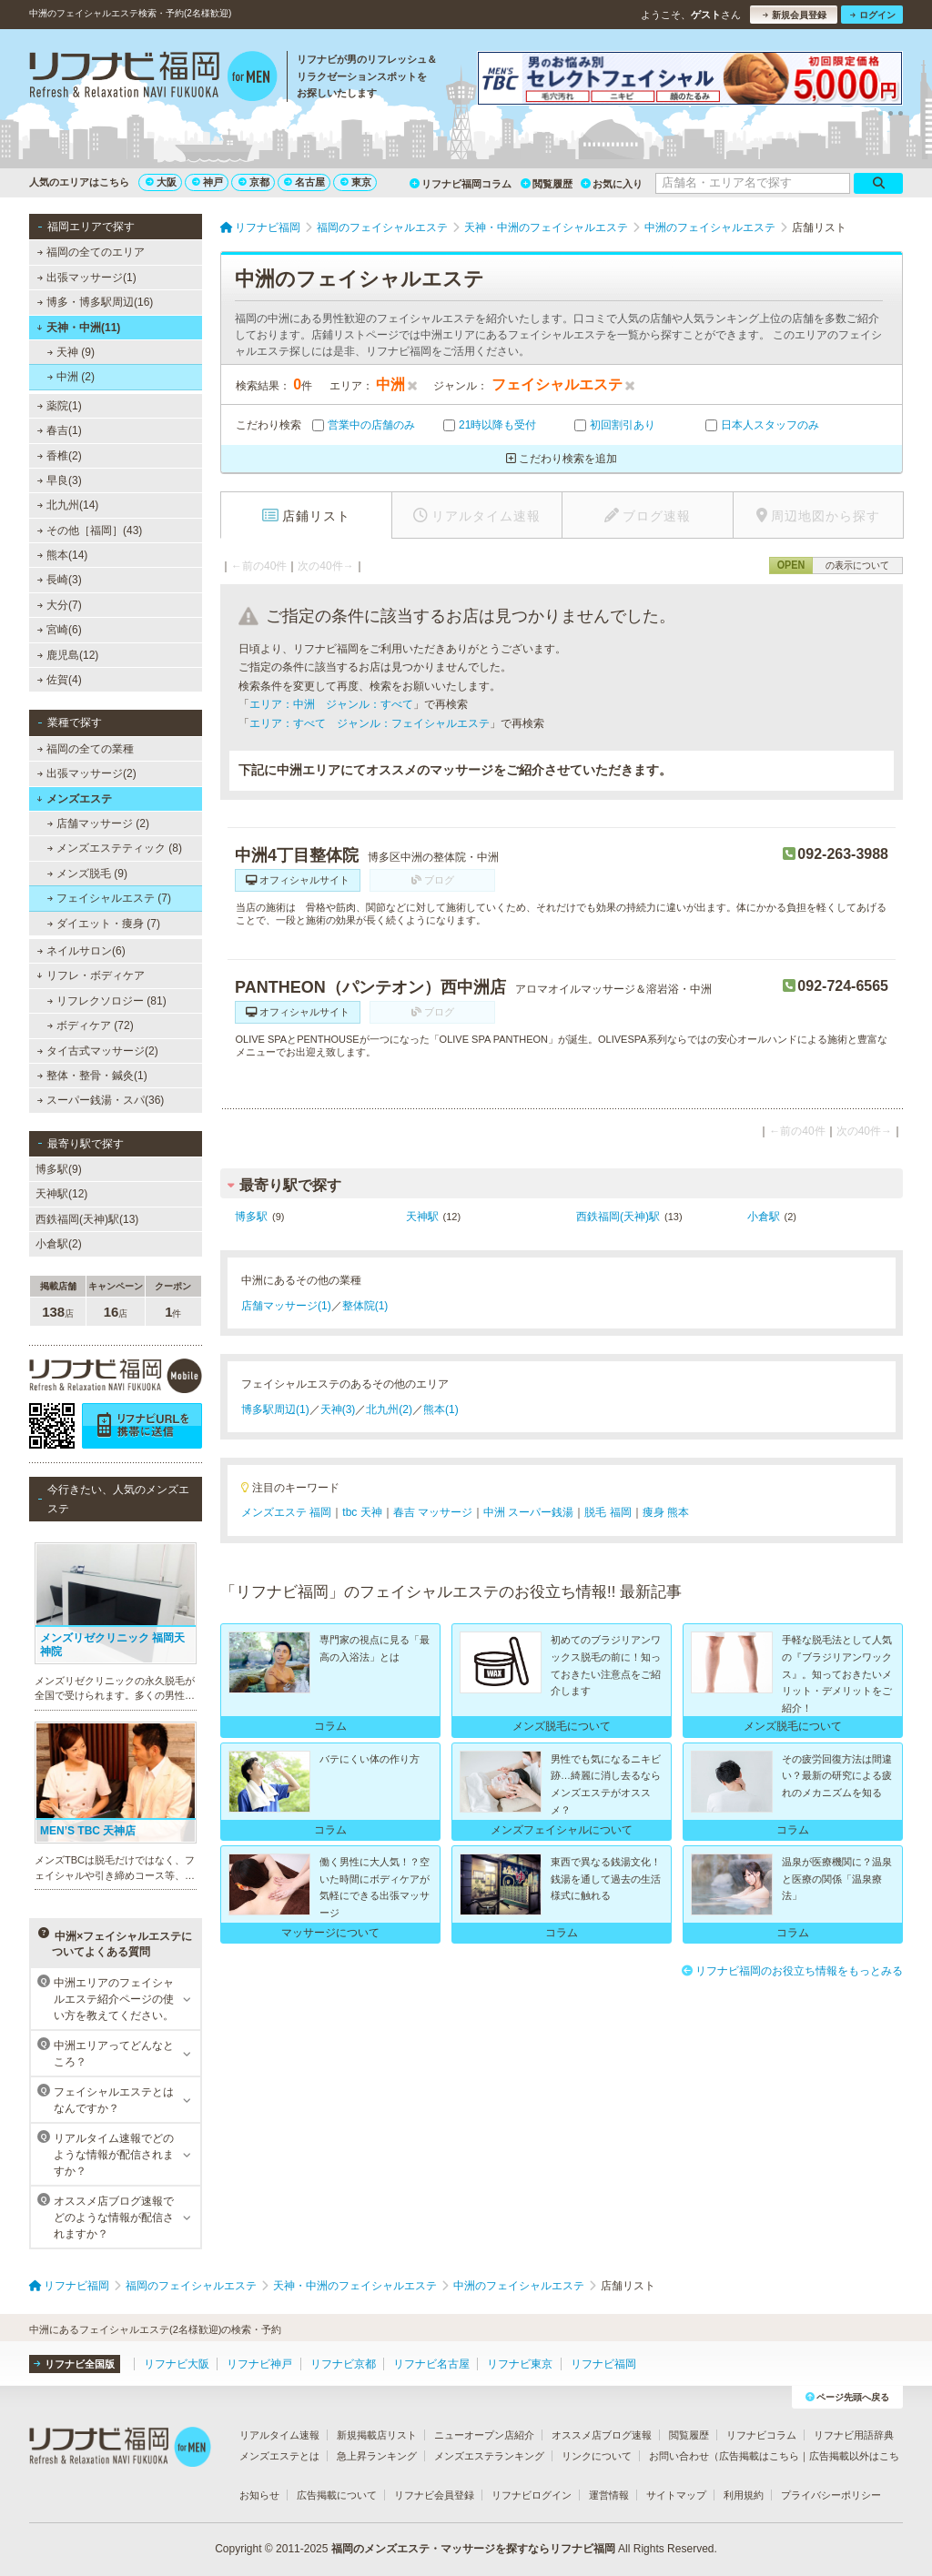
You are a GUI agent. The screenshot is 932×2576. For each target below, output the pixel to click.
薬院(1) (59, 405)
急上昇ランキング (377, 2455)
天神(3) (338, 1409)
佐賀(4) (59, 679)
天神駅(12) (61, 1193)
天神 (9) (71, 352)
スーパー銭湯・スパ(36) (101, 1100)
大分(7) (59, 605)
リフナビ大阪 (176, 2364)
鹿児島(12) (68, 655)
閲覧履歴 (546, 183)
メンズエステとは (279, 2455)
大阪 (161, 182)
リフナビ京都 (343, 2364)
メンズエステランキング (489, 2455)
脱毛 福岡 (607, 1512)
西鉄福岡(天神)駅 (618, 1216)
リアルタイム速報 (279, 2435)
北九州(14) (68, 505)
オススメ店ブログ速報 (602, 2435)
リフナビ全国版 (74, 2364)
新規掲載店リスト (377, 2435)
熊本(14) (62, 555)
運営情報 (609, 2495)
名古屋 (304, 182)
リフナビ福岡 (603, 2364)
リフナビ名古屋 (431, 2364)
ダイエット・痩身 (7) (103, 923)
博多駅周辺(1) (275, 1409)
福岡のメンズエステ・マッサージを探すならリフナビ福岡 (473, 2548)
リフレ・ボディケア (90, 975)
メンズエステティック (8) (114, 848)
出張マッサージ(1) (87, 277)
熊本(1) (441, 1409)
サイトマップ (676, 2495)
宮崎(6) (59, 629)
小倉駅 (763, 1216)
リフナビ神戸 (259, 2364)
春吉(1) (59, 430)
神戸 (207, 182)
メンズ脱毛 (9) (87, 873)
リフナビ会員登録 (434, 2495)
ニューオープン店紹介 (484, 2435)
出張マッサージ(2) (87, 773)
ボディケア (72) (90, 1025)
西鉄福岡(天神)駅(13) (86, 1219)
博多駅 (251, 1216)
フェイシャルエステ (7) (109, 898)
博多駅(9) (58, 1169)
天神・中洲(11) (78, 327)
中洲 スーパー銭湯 (528, 1512)
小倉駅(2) (58, 1243)
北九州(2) (389, 1409)
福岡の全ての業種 (85, 748)
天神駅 (422, 1216)
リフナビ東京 (519, 2364)
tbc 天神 (361, 1512)
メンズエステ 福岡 (286, 1512)
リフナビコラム (761, 2435)
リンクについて (597, 2455)
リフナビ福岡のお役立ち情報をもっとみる (792, 1971)
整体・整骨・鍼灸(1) (92, 1075)
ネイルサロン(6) (81, 951)
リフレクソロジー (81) (107, 1001)
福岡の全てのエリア (91, 252)
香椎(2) (59, 456)
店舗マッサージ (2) (98, 823)
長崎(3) (59, 579)
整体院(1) (365, 1305)
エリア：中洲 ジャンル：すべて (331, 704)
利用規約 (744, 2495)
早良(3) (59, 480)
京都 (253, 182)
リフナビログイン (531, 2495)
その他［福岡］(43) (90, 530)
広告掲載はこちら (759, 2455)
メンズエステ (74, 799)
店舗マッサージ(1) (286, 1305)
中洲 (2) (71, 376)
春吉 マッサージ (432, 1512)
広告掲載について (337, 2495)
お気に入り (612, 183)
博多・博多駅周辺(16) (95, 302)
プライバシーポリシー (831, 2495)
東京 (355, 182)
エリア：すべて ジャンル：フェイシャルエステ (369, 723)
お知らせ (259, 2495)
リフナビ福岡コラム (461, 183)
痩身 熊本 (666, 1512)
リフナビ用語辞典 (854, 2435)
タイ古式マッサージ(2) (97, 1051)
